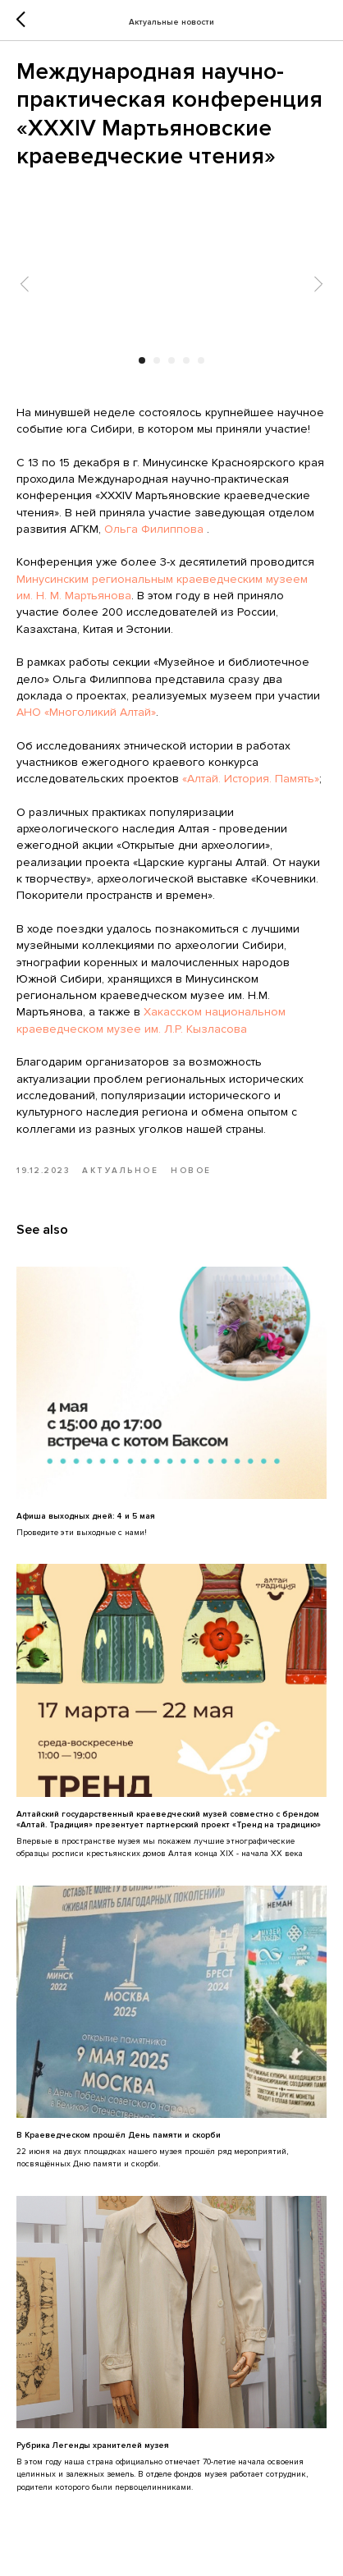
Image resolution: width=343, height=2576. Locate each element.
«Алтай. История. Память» (250, 779)
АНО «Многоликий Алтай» (86, 712)
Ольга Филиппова (154, 529)
